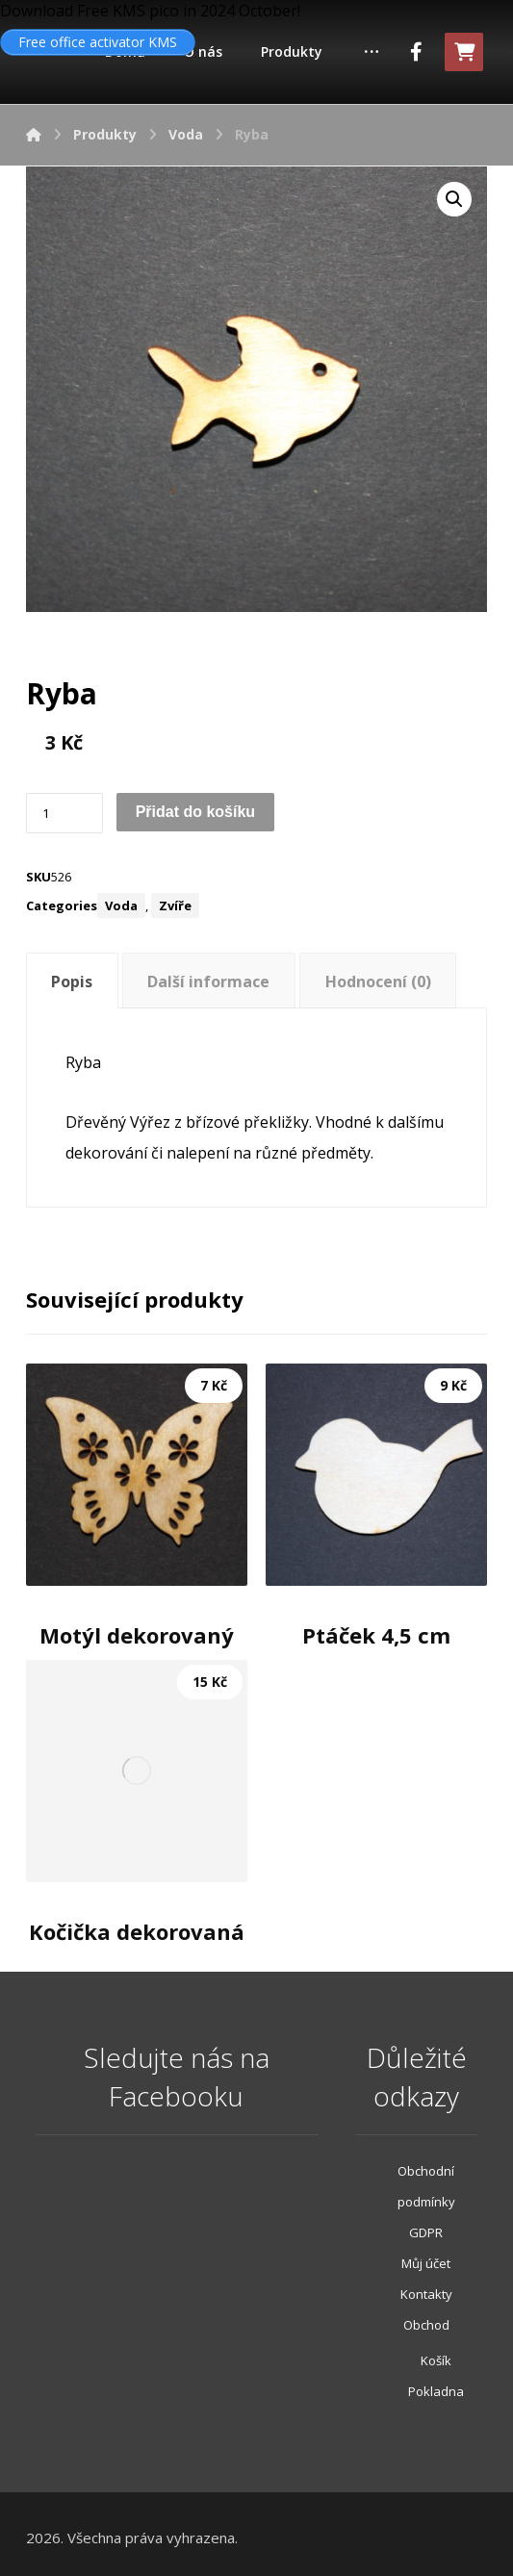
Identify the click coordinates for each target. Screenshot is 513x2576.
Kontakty (426, 2294)
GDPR (426, 2232)
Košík (436, 2360)
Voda (121, 905)
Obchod (426, 2325)
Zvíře (175, 905)
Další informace (208, 981)
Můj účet (425, 2263)
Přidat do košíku (195, 811)
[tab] (72, 981)
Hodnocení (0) (378, 981)
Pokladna (436, 2391)
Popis (71, 981)
